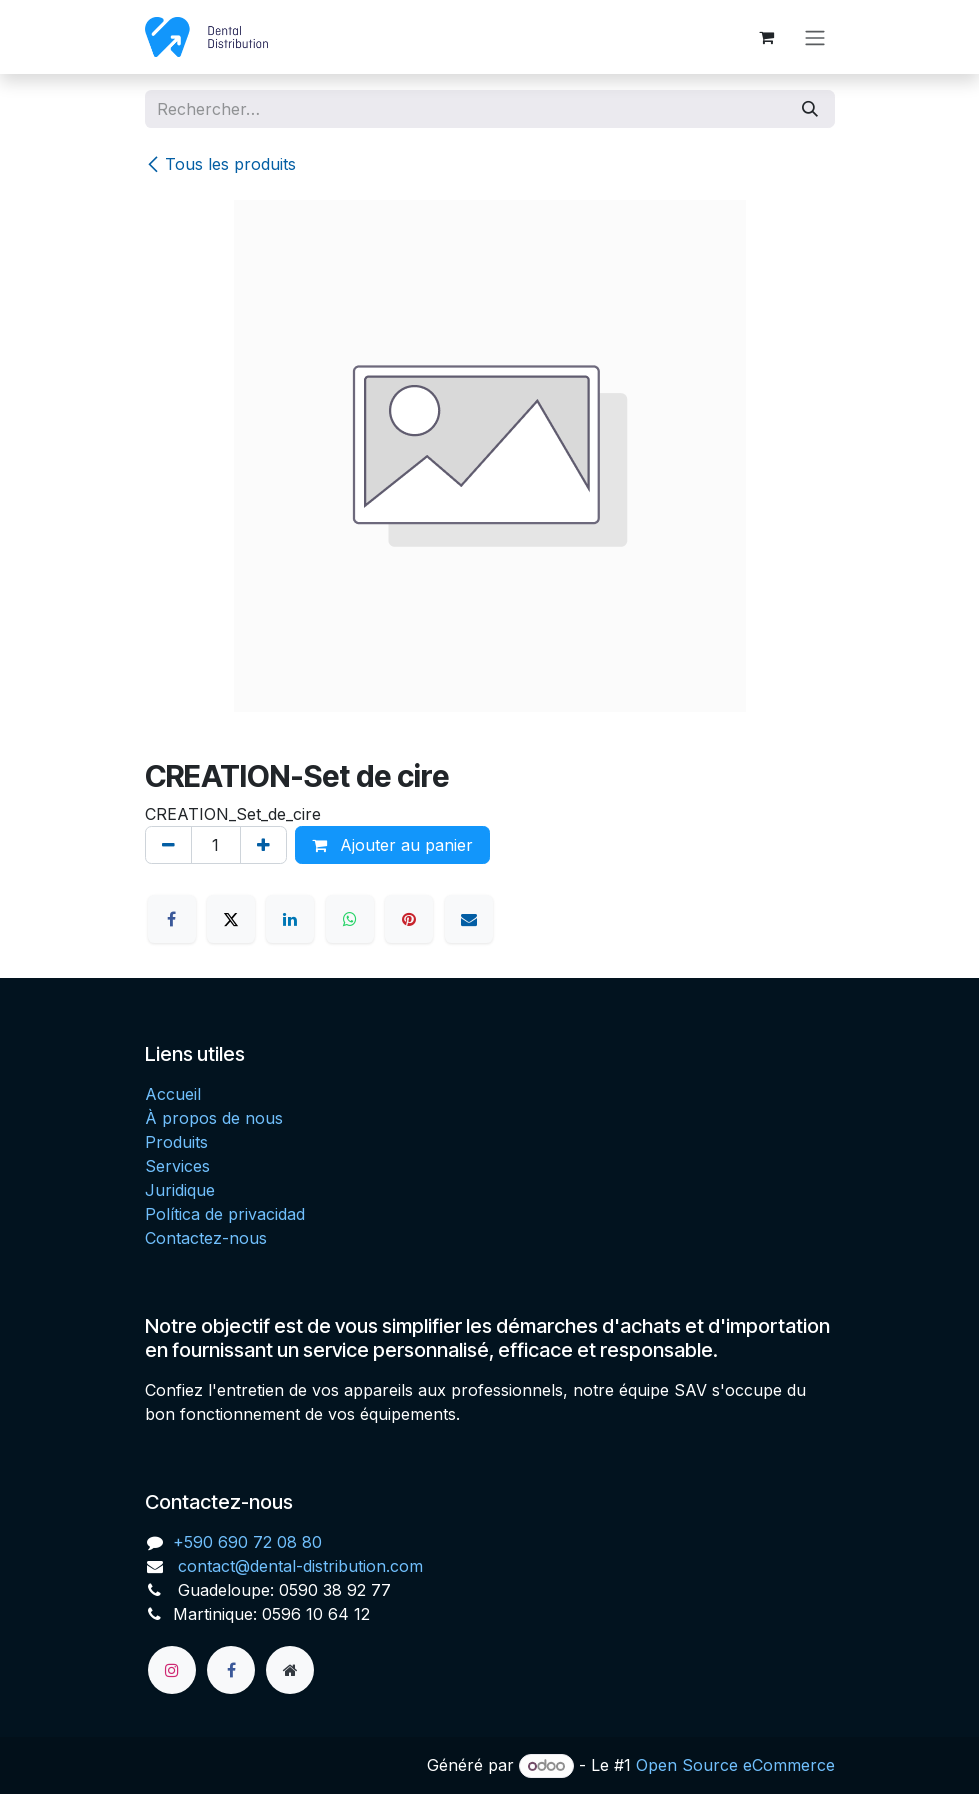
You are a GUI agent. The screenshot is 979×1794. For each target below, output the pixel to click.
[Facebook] (172, 919)
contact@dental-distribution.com (298, 1566)
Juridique (180, 1190)
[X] (231, 919)
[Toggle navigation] (815, 37)
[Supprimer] (168, 845)
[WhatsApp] (350, 919)
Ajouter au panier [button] (392, 845)
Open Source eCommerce (735, 1765)
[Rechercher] (810, 109)
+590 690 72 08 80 (247, 1542)
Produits (176, 1142)
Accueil (173, 1094)
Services (177, 1166)
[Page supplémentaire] (290, 1670)
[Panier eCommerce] (767, 37)
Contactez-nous (206, 1238)
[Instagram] (172, 1670)
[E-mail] (469, 919)
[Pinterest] (409, 919)
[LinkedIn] (290, 919)
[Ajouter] (263, 845)
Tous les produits (220, 164)
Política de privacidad (225, 1214)
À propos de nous (214, 1118)
